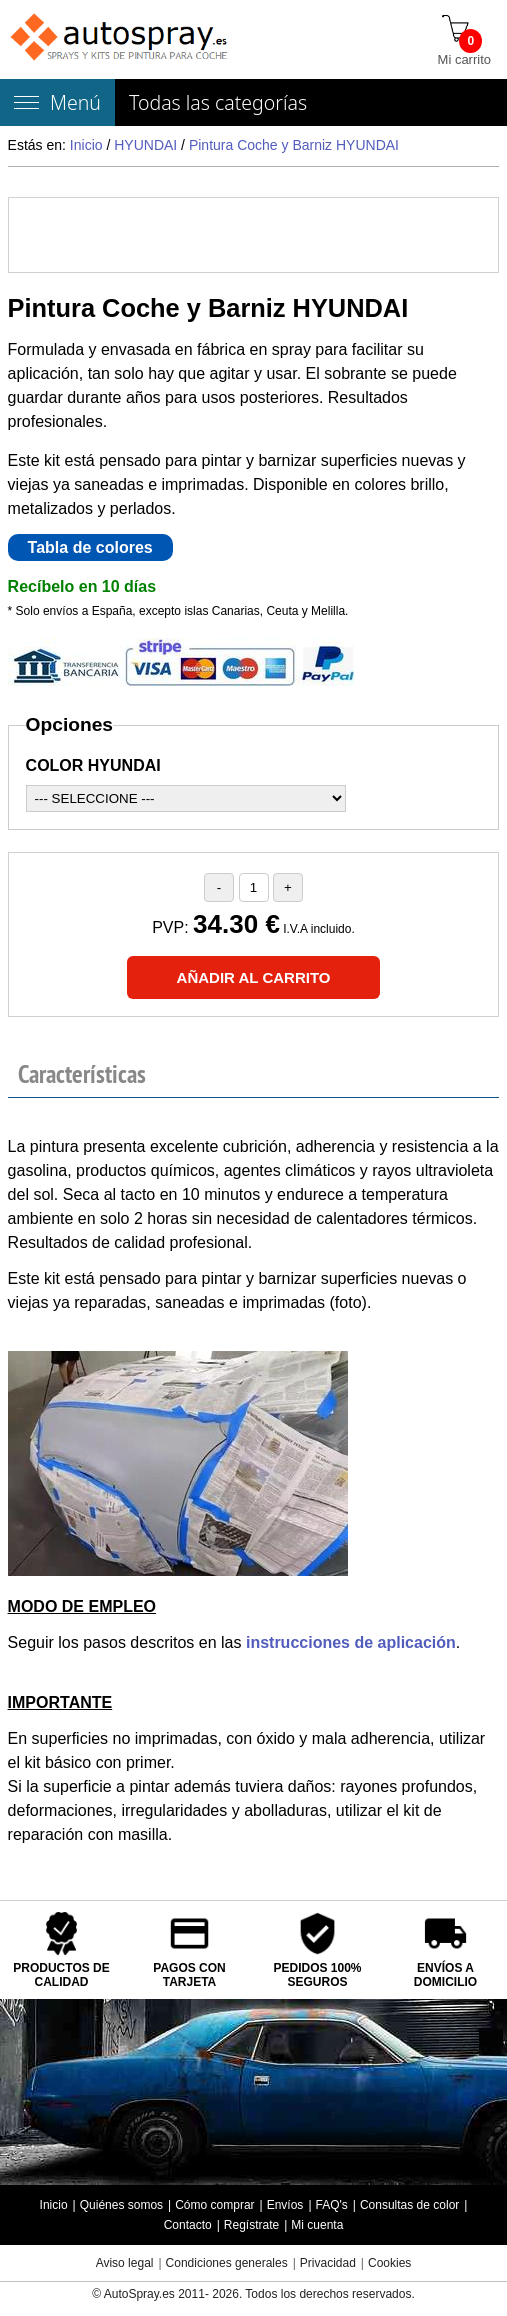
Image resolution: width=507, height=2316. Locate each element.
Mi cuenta (317, 2225)
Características (82, 1074)
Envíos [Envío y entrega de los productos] (285, 2205)
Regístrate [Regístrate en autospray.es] (251, 2225)
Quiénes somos (121, 2205)
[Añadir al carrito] (254, 977)
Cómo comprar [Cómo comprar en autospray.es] (214, 2205)
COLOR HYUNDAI (93, 765)
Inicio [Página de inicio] (54, 2205)
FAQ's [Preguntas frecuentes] (332, 2205)
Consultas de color (409, 2205)
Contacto (188, 2225)
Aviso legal (125, 2263)
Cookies (389, 2263)
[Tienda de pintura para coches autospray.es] (120, 39)
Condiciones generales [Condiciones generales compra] (227, 2263)
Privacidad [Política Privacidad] (328, 2263)
